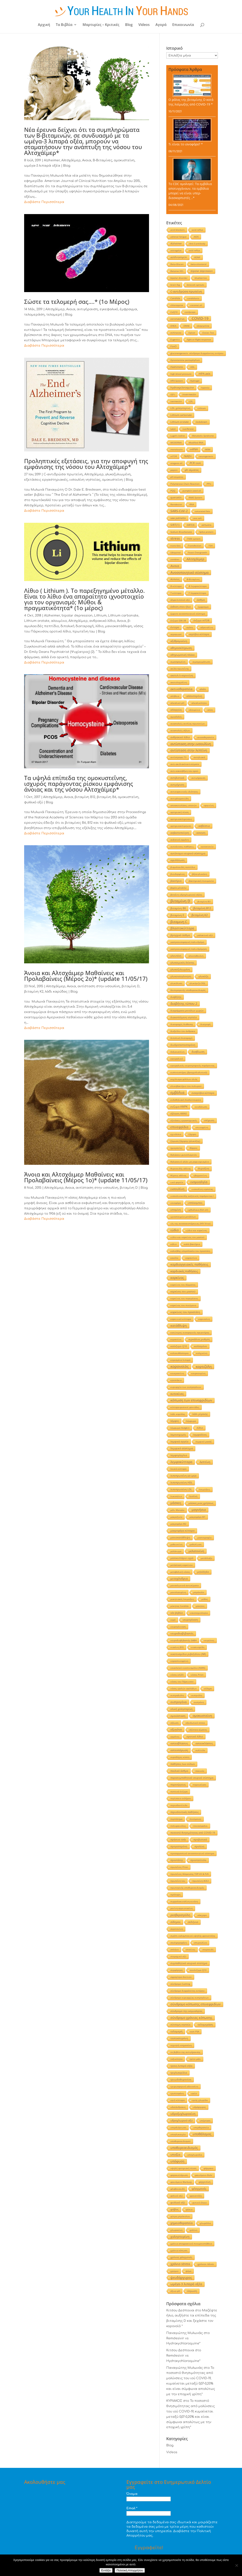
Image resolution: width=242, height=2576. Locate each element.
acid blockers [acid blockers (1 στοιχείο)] (177, 229)
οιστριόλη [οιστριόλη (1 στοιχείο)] (196, 1695)
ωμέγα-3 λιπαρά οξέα (42, 165)
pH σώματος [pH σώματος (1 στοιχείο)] (176, 476)
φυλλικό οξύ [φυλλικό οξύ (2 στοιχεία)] (177, 2202)
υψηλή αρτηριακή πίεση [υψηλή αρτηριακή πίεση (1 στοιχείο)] (183, 2168)
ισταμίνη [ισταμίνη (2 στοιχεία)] (175, 1209)
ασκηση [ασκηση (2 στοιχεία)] (200, 832)
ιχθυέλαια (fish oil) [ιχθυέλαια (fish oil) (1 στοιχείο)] (198, 1209)
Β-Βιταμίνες (102, 160)
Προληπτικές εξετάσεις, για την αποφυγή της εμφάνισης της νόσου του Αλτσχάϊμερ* (86, 464)
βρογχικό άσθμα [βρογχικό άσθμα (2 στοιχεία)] (180, 935)
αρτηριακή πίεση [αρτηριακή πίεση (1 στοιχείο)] (179, 812)
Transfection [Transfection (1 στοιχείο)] (194, 545)
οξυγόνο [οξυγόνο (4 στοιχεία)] (176, 1729)
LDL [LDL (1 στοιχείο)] (191, 401)
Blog (129, 25)
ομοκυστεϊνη (124, 160)
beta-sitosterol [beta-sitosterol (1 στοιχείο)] (199, 264)
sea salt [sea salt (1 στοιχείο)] (197, 518)
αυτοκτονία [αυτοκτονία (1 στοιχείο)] (207, 846)
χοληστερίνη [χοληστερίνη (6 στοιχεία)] (180, 2236)
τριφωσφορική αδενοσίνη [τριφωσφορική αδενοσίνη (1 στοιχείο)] (184, 2086)
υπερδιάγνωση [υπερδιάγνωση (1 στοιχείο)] (178, 2127)
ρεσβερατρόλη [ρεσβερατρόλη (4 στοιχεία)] (180, 1915)
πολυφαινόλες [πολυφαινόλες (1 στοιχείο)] (178, 1825)
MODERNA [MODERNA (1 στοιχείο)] (176, 442)
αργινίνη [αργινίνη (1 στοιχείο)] (209, 805)
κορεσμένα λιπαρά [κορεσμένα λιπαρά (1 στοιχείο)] (180, 1360)
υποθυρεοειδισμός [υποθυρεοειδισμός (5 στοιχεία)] (184, 2148)
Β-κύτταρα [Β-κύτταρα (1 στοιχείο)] (176, 586)
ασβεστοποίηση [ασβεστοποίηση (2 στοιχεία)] (179, 832)
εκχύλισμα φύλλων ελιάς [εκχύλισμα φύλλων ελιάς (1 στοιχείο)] (183, 1079)
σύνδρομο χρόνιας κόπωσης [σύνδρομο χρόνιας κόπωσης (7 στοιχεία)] (191, 2018)
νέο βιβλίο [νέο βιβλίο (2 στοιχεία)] (176, 1612)
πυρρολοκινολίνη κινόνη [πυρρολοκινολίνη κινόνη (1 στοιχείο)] (184, 1901)
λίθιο (99, 626)
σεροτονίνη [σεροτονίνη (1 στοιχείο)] (176, 1928)
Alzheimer (52, 160)
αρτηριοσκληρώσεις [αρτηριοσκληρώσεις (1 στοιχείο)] (181, 819)
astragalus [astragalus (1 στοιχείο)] (176, 250)
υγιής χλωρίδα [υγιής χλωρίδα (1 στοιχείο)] (200, 2100)
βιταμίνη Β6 (106, 797)
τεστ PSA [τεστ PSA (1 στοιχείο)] (194, 2031)
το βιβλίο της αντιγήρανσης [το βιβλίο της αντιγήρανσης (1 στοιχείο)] (185, 2052)
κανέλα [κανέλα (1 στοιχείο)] (174, 1257)
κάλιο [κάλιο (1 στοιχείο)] (173, 1244)
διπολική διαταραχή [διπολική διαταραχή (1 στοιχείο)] (181, 1038)
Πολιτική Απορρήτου (129, 2570)
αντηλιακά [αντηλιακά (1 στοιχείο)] (199, 757)
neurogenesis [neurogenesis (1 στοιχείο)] (206, 456)
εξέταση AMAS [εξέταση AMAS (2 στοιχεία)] (178, 1113)
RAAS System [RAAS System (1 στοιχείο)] (195, 497)
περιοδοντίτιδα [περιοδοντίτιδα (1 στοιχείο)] (178, 1805)
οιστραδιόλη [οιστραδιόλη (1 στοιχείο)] (177, 1695)
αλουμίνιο (59, 621)
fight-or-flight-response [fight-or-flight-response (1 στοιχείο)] (199, 339)
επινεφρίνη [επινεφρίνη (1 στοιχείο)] (202, 1127)
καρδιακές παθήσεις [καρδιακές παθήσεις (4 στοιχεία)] (184, 1271)
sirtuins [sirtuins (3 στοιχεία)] (206, 525)
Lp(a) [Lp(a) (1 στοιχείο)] (173, 428)
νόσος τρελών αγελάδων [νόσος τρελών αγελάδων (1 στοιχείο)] (183, 1688)
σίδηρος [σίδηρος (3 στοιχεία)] (175, 1922)
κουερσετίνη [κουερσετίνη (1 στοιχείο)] (177, 1373)
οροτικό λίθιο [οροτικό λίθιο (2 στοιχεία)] (195, 1736)
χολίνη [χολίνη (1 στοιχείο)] (193, 2230)
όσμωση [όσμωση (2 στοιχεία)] (192, 2291)
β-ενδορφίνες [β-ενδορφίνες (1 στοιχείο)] (177, 874)
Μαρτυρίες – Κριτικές (101, 25)
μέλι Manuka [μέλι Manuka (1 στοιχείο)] (177, 1510)
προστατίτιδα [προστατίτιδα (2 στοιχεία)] (198, 1860)
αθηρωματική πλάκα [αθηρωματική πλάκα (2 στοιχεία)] (182, 654)
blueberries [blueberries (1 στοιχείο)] (201, 277)
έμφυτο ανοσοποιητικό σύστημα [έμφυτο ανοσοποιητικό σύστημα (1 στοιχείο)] (187, 613)
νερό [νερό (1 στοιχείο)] (173, 1619)
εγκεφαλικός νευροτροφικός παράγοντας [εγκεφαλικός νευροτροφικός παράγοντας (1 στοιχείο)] (192, 1065)
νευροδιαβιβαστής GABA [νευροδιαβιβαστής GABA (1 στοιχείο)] (183, 1640)
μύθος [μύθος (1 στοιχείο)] (204, 1599)
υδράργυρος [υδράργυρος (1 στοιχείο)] (199, 2107)
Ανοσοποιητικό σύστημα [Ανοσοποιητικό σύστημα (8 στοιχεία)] (189, 572)
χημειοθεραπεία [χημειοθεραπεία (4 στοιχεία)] (181, 2223)
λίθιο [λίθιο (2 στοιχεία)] (200, 1427)
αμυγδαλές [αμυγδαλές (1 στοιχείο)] (176, 716)
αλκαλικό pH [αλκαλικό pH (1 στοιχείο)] (177, 702)
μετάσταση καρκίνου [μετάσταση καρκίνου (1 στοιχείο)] (181, 1565)
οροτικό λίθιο (60, 631)
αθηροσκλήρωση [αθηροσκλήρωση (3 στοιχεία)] (181, 648)
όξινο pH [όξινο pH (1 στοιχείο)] (175, 2291)
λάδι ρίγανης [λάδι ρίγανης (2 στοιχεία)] (200, 1414)
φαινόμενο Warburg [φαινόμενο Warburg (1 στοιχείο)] (181, 2182)
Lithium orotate (36, 621)
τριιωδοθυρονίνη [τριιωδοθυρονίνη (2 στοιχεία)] (180, 2079)
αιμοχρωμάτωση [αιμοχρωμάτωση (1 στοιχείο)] (201, 661)
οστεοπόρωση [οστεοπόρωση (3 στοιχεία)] (179, 1750)
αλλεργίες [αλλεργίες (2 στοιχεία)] (176, 709)
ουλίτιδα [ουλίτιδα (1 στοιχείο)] (200, 1750)
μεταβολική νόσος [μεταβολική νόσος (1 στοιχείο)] (180, 1571)
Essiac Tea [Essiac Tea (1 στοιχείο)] (208, 332)
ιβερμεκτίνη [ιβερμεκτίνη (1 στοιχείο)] (200, 1175)
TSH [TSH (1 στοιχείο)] (211, 545)
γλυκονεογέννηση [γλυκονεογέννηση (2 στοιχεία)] (180, 976)
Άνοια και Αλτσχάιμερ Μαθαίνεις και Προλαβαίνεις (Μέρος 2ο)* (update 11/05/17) (85, 976)
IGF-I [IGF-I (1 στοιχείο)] (172, 394)
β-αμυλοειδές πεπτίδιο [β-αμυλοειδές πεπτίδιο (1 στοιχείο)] (182, 867)
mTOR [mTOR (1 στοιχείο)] (173, 456)
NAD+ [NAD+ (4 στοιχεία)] (188, 456)
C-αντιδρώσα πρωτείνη (63, 474)
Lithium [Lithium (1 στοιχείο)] (202, 408)
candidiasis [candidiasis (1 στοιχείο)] (193, 298)
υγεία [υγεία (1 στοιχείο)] (194, 2093)
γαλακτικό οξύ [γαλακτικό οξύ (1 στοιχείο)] (205, 935)
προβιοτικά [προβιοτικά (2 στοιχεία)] (200, 1839)
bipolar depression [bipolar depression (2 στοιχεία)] (202, 271)
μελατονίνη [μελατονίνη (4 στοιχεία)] (196, 1551)
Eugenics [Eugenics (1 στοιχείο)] (175, 339)
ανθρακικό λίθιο (102, 621)
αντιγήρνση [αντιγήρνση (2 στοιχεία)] (177, 784)
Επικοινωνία (183, 25)
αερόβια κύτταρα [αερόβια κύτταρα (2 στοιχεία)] (199, 634)
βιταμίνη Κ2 (33, 991)
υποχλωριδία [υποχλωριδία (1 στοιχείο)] (195, 2154)
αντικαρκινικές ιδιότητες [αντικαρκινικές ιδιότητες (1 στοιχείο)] (184, 791)
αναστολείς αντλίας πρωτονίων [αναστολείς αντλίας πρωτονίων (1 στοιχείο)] (187, 723)
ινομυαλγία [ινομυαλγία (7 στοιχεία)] (198, 1182)
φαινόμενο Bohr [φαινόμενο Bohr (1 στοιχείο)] (203, 2175)
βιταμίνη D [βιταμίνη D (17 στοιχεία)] (180, 901)
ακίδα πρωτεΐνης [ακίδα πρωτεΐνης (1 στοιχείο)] (179, 668)
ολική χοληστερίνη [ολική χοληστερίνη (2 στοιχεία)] (181, 1709)
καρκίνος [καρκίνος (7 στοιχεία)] (177, 1278)
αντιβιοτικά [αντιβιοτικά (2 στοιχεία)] (177, 777)
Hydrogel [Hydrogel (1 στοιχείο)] (194, 380)
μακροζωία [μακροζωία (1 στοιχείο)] (176, 1516)
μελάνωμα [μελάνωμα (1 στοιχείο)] (175, 1551)
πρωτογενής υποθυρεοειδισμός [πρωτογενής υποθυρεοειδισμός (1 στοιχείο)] (187, 1887)
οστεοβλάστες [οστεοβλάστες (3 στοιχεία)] (179, 1743)
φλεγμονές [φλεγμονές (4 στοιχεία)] (199, 2189)
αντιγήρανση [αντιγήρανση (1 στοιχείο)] (198, 777)
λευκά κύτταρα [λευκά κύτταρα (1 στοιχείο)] (178, 1468)
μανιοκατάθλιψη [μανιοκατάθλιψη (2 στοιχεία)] (180, 1537)
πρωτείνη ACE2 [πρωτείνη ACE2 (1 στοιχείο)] (200, 1880)
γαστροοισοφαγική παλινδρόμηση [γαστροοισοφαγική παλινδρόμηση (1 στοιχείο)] (188, 948)
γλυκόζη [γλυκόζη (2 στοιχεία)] (203, 976)
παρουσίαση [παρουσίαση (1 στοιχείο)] (199, 1784)
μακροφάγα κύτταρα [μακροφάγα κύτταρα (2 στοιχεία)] (182, 1530)
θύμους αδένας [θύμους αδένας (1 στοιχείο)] (178, 1175)
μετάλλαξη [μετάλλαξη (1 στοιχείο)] (206, 1558)
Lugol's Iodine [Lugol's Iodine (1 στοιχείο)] (177, 435)
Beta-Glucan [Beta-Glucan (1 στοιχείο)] (177, 264)
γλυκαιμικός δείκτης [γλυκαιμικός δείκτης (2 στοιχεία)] (182, 962)
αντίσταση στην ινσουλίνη (98, 986)
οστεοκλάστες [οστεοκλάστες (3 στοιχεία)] (204, 1743)
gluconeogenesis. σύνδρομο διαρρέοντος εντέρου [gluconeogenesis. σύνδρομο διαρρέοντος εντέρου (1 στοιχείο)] (196, 353)
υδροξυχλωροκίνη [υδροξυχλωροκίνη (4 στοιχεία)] (183, 2114)
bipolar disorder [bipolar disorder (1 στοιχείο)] (179, 277)
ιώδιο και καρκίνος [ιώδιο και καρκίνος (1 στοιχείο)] (196, 1230)
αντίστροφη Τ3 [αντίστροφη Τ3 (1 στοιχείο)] (178, 757)
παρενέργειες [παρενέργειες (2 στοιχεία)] (178, 1784)
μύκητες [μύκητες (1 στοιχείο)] (200, 1606)
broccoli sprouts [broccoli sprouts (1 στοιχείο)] (195, 284)
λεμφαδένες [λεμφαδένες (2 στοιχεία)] (200, 1434)
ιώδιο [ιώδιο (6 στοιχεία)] (174, 1230)
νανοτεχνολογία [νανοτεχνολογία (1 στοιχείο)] (199, 1612)
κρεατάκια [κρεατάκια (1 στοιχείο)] (176, 1380)
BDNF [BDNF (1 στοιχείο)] (197, 257)
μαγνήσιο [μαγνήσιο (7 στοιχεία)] (199, 1510)
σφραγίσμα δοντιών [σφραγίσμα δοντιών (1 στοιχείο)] (181, 1977)
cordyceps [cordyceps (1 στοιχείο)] (190, 312)
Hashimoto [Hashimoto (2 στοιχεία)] (176, 367)
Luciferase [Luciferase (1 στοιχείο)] (188, 428)
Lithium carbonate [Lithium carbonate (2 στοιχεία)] (181, 415)
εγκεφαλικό (109, 309)
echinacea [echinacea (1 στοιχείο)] (175, 332)
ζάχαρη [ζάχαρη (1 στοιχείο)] (192, 1134)
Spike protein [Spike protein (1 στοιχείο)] (206, 531)
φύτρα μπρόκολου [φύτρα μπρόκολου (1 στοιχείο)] (180, 2216)
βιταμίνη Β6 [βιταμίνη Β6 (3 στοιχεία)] (178, 908)
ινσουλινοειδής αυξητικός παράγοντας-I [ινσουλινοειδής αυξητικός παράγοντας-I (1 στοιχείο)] (192, 1196)
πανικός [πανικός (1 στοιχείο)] (200, 1770)
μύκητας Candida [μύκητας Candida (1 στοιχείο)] (179, 1606)
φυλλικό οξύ (33, 802)
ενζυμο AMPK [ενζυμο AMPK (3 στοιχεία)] (179, 1106)
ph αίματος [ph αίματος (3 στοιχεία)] (192, 470)
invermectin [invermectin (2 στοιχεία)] (189, 394)
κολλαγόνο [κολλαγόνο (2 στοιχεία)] (200, 1346)
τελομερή (54, 314)
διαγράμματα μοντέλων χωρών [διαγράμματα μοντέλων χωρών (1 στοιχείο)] (187, 1010)
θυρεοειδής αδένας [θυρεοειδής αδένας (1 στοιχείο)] (180, 1168)
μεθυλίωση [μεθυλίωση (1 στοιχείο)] (195, 1544)
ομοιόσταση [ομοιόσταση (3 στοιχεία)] (178, 1716)
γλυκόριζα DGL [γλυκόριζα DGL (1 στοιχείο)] (197, 983)
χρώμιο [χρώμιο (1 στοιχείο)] (174, 2271)
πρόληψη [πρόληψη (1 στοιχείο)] (175, 1894)
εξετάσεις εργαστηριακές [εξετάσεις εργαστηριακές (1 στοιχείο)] (183, 1120)
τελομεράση (34, 314)
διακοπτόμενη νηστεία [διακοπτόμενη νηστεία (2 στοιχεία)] (183, 1017)
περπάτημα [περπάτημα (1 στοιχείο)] (176, 1819)
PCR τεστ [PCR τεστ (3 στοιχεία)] (195, 463)
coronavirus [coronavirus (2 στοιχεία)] (177, 318)
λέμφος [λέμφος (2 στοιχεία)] (174, 1421)
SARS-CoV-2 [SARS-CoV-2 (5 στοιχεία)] (179, 511)
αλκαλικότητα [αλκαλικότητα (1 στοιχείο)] (199, 702)
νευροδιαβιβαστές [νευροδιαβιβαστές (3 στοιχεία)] (182, 1633)
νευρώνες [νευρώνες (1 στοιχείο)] (209, 1640)
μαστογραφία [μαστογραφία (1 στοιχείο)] (204, 1537)
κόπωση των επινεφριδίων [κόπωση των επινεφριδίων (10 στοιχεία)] (191, 1400)
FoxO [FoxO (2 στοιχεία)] (173, 346)
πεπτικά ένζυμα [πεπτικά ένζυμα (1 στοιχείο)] (179, 1791)
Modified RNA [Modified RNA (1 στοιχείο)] (196, 442)
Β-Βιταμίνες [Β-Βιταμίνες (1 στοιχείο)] (193, 579)
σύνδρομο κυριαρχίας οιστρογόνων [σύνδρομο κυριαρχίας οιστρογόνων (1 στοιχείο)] (189, 1997)
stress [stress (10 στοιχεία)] (175, 538)
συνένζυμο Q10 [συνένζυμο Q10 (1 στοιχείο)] (198, 1970)
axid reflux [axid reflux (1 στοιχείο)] (194, 250)
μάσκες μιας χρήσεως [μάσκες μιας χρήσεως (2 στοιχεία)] (201, 1503)
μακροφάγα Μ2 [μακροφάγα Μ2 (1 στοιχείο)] (178, 1523)
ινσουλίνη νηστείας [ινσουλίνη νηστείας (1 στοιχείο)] (202, 1189)
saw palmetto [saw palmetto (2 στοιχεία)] (178, 518)
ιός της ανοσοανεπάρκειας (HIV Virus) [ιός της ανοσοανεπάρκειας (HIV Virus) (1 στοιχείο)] (190, 1223)
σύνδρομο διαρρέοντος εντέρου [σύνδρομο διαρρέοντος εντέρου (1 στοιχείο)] (187, 1990)
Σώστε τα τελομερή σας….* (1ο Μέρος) (76, 302)
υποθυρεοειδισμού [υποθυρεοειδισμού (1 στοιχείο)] (180, 2141)
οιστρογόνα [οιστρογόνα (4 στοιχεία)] (178, 1702)
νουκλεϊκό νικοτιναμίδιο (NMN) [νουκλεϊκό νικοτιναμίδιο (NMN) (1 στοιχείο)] (187, 1667)
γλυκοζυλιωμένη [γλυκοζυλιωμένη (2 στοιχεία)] (180, 969)
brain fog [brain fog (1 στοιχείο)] (175, 284)
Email (131, 2508)
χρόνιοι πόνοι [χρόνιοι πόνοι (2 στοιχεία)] (205, 2264)
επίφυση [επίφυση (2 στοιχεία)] (209, 1120)
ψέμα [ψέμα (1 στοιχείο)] (188, 2271)
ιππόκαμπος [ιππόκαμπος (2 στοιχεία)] (195, 1202)
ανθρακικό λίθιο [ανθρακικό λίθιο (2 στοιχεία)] (180, 737)
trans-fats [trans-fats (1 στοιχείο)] (175, 545)
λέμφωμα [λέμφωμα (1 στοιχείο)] (191, 1421)
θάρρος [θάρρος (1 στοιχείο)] (193, 1147)
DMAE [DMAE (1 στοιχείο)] (187, 325)
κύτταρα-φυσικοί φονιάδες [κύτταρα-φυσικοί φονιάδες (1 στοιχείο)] (184, 1407)
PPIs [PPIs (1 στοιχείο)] (209, 483)
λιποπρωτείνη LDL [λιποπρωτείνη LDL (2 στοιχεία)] (181, 1489)
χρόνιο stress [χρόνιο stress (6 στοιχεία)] (180, 2264)
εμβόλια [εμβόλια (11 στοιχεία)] (177, 1092)
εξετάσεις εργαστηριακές (46, 479)
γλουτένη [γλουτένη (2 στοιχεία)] (175, 955)
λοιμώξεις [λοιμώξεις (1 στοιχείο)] (204, 1489)
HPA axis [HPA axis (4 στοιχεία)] (204, 374)
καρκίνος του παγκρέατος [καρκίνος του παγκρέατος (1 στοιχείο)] (184, 1298)
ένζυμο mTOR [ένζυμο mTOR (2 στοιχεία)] (201, 620)
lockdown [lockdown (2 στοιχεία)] (201, 421)
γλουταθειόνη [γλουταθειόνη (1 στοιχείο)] (196, 955)
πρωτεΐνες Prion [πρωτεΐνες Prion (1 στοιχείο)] (179, 1867)
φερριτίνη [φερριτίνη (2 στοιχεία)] (205, 2182)
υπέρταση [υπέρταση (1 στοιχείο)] (205, 2120)
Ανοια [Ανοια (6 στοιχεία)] (174, 566)
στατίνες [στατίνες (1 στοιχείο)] (190, 1949)
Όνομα (131, 2494)
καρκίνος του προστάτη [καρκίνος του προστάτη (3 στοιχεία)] (185, 1312)
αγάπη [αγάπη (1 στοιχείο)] (189, 627)
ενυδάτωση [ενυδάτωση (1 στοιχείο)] (201, 1106)
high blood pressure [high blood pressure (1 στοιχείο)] (181, 373)
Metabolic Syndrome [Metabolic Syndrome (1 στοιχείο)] (203, 435)
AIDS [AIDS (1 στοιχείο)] (196, 236)
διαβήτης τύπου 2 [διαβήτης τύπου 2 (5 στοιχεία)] (183, 1004)
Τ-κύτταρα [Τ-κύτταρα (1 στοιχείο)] (175, 593)
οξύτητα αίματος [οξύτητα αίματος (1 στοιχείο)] (198, 1729)
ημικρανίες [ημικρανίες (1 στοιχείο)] (176, 1147)
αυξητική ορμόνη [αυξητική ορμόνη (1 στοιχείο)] (179, 839)
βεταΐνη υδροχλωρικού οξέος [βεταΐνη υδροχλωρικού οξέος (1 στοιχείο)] (186, 894)
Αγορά (160, 25)
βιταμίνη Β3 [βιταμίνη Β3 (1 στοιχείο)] (204, 901)
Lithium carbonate (123, 615)
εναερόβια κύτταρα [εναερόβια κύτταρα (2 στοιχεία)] (203, 1093)
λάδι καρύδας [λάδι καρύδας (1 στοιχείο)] (177, 1414)
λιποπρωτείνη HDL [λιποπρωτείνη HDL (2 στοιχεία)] (181, 1482)
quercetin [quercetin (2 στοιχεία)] (176, 497)
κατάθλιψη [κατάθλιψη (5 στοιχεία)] (178, 1326)
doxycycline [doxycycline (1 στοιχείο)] (203, 325)
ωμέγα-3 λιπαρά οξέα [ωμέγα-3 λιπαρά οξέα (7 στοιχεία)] (186, 2284)
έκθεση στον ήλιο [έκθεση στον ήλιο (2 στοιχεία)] (180, 606)
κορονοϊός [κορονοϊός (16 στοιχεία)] (179, 1366)
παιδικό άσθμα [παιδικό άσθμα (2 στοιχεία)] (179, 1770)
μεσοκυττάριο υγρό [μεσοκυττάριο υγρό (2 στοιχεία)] (182, 1558)
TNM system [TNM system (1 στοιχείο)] (193, 538)
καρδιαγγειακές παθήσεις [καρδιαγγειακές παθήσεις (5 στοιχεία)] (189, 1265)
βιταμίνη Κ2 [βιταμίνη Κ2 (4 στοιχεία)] (200, 915)
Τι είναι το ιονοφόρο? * (185, 144)
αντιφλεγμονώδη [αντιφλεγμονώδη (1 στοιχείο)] (179, 798)
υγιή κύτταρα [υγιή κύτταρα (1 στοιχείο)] (177, 2100)
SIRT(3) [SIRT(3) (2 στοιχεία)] (190, 525)
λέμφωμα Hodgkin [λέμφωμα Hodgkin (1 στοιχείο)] (180, 1427)
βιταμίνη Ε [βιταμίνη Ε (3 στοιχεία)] (177, 915)
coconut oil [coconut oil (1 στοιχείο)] (196, 305)
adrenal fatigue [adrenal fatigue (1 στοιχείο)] (178, 236)
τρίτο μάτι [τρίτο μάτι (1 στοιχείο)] (195, 2059)
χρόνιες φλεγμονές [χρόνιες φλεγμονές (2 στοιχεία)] (181, 2257)
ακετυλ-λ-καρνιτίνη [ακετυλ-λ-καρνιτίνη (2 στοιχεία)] (181, 675)
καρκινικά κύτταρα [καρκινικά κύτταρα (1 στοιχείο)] (180, 1319)
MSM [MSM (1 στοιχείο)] (207, 449)
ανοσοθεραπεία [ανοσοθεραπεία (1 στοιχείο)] (205, 737)
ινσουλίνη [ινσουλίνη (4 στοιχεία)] (177, 1189)
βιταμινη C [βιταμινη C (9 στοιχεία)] (178, 921)
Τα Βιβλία (64, 25)
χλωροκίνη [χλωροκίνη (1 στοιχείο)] (176, 2230)
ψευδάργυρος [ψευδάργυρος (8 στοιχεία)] (181, 2277)
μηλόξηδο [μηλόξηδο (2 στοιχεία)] (203, 1571)
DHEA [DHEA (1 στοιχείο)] (173, 325)
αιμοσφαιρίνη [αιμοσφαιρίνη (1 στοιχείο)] (177, 661)
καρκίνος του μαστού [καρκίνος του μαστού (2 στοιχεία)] (183, 1291)
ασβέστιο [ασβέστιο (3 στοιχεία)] (204, 826)
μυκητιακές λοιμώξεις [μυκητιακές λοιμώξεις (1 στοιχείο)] (182, 1599)
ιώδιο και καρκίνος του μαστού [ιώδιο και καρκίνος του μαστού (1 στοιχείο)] (187, 1237)
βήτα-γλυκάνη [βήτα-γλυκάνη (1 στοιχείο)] (199, 874)
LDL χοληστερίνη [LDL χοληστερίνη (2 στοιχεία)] (180, 408)
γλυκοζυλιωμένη (118, 474)
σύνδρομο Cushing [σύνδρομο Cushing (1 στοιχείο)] (180, 1983)
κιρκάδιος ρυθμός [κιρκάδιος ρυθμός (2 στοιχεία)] (199, 1339)
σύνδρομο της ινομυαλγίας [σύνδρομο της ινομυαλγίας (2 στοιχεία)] (186, 2011)
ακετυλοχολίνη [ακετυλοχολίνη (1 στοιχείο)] (178, 682)
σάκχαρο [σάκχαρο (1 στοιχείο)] (202, 1915)
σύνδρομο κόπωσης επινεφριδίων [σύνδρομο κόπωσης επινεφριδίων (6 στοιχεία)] (195, 2004)
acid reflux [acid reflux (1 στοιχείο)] (197, 229)
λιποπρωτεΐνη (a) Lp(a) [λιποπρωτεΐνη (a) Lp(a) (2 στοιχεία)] (183, 1475)
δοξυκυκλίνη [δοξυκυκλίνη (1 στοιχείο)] (177, 1051)
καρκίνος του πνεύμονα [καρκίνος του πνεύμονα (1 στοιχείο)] (183, 1305)
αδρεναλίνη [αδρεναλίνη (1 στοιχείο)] (206, 627)
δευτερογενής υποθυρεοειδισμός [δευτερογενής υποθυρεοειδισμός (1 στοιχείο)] (188, 990)
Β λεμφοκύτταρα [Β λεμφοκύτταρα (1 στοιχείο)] (198, 586)
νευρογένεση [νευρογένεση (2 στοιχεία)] (190, 1619)
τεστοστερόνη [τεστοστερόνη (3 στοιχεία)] (179, 2038)
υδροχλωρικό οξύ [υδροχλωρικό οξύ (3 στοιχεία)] (181, 2120)
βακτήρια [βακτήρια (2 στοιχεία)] (176, 880)
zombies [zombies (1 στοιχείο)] (174, 559)
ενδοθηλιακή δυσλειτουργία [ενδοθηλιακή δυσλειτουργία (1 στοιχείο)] (185, 1099)
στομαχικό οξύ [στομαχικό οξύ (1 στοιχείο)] (178, 1956)
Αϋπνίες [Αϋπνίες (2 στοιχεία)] (175, 579)
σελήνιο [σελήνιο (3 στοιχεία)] (193, 1922)
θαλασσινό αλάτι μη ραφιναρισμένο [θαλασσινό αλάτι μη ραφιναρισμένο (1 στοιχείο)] (189, 1161)
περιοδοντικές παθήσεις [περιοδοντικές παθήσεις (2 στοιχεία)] (184, 1812)
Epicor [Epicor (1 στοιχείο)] (192, 332)
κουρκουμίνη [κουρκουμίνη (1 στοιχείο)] (198, 1373)
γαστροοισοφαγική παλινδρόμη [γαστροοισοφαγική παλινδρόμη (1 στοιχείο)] (187, 942)
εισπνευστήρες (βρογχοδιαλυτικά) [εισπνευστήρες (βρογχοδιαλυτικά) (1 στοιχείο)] (188, 1072)
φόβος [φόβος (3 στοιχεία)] (174, 2209)
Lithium (100, 615)
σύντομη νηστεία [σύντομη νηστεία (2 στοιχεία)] (180, 2024)
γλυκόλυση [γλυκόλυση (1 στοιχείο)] (176, 983)
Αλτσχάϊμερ (71, 160)
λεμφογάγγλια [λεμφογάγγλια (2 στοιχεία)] (178, 1455)
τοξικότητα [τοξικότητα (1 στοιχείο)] (176, 2059)
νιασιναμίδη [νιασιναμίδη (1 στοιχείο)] (197, 1647)
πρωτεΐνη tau (83, 631)
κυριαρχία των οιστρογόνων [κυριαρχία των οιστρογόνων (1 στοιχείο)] (185, 1387)
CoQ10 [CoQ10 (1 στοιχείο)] (174, 312)
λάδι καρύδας (56, 991)
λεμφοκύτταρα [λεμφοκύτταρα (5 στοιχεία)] (181, 1462)
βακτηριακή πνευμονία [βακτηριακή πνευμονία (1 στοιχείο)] (201, 880)
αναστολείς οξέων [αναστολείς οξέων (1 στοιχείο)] (180, 730)
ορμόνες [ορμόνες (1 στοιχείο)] (174, 1736)
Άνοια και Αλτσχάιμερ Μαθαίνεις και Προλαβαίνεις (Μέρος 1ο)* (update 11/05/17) (85, 1177)
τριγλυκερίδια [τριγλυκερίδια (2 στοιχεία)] (178, 2072)
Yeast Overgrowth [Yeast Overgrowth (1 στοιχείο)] (197, 552)
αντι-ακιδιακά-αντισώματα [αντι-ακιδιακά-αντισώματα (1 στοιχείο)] (184, 764)
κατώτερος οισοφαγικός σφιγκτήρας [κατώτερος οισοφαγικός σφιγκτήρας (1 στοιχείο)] (189, 1332)
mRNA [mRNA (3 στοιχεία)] (194, 449)
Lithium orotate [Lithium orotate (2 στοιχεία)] (179, 421)
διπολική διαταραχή (77, 626)
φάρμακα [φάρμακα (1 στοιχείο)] (208, 2168)
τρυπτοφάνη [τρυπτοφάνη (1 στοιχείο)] (177, 2093)
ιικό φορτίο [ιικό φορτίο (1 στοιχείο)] (176, 1182)
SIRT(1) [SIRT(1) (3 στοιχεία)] (175, 525)
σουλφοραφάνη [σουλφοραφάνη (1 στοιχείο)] (178, 1942)
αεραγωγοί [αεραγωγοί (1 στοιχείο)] (176, 634)
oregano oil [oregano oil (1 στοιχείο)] (176, 463)
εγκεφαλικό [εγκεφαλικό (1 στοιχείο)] (176, 1058)
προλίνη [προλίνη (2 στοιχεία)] (199, 1846)
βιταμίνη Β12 (85, 797)
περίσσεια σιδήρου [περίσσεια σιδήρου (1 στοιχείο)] (180, 1798)
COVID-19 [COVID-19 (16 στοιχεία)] (200, 318)
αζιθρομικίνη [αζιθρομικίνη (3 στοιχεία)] (178, 641)
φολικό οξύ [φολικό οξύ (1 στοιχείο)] (176, 2195)
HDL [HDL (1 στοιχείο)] (192, 367)
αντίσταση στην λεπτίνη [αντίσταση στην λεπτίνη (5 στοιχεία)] (188, 750)
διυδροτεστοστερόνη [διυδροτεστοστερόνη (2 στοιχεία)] (182, 1044)
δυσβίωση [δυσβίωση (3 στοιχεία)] (198, 1052)
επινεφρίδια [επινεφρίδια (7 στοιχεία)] (179, 1127)
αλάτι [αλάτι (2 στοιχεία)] (203, 689)
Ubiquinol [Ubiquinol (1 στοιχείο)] (175, 552)
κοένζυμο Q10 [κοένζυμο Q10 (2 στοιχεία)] (178, 1346)
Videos (144, 25)
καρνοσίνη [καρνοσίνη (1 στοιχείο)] (204, 1319)
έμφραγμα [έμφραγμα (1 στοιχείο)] (203, 606)
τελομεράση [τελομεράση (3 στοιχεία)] (205, 2024)
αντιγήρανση (87, 309)
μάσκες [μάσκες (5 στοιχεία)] (175, 1503)
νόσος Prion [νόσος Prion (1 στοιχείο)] (197, 1674)
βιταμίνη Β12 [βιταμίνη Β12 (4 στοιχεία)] (202, 908)
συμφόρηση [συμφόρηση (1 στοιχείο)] (176, 1970)
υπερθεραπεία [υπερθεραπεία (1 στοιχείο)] (201, 2127)
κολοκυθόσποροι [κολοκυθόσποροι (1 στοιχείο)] (179, 1353)
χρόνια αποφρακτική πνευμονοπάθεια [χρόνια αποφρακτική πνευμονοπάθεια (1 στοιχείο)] (191, 2243)
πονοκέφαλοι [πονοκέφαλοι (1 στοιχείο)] (200, 1825)
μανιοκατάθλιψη (118, 626)
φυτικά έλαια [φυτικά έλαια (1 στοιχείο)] (199, 2202)
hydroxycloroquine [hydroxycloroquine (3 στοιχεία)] (182, 387)
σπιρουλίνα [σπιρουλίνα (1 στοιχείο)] (200, 1942)
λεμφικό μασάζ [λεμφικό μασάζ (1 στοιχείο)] (204, 1441)
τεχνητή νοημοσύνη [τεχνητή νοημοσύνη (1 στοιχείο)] (181, 2045)
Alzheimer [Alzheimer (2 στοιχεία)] (176, 243)
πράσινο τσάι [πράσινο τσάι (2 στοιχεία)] (178, 1839)
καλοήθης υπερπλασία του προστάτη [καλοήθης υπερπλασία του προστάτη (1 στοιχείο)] (190, 1251)
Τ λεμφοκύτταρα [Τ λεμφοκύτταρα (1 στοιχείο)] (197, 593)
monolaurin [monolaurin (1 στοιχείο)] (176, 449)
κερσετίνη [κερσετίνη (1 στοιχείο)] (175, 1339)
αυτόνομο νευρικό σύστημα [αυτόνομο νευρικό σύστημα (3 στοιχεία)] (187, 853)
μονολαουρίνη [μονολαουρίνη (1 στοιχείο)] (178, 1592)
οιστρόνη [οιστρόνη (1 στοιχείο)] (199, 1702)
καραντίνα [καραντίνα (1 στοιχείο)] (191, 1257)
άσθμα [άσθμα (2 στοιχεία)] (201, 599)
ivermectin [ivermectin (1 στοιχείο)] (176, 401)
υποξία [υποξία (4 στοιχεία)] (175, 2154)
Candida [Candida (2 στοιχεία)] (175, 298)
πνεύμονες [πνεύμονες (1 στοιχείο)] (195, 1819)
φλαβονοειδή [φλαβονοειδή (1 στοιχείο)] (177, 2188)
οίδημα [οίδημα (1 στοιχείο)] (208, 1688)
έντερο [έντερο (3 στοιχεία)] (174, 627)
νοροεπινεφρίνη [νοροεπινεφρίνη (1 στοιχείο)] (179, 1661)
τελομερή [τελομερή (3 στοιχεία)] (176, 2031)
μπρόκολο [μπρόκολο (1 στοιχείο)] (198, 1592)
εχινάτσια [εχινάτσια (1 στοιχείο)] (175, 1134)
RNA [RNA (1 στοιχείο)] (192, 504)
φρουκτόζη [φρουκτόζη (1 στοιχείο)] (196, 2195)
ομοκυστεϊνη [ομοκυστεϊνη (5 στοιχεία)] (202, 1716)
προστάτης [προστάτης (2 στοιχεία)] (176, 1860)
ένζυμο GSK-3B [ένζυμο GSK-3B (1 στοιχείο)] (178, 620)
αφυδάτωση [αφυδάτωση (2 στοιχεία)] (177, 860)
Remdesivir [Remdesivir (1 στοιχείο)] (176, 504)
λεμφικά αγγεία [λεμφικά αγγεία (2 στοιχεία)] (179, 1441)
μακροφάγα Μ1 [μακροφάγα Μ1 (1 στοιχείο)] (197, 1516)
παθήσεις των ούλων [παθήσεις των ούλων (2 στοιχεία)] (182, 1764)
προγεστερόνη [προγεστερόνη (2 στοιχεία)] (178, 1846)
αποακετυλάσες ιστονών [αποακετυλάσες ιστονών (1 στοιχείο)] (183, 805)
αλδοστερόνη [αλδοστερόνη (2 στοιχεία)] (194, 696)
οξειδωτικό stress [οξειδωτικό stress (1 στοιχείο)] (195, 1722)
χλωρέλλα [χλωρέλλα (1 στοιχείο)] (205, 2223)
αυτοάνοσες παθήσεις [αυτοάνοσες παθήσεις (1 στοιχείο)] (182, 846)
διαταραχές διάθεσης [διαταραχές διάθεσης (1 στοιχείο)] (181, 1024)
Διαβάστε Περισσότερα (44, 202)
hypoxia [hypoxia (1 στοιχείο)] (205, 387)
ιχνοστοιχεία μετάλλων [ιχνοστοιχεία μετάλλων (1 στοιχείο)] (183, 1216)
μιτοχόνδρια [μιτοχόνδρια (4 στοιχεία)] (179, 1579)
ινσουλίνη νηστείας (85, 479)
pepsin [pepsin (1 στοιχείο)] (174, 470)
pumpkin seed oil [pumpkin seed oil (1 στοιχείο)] (192, 490)
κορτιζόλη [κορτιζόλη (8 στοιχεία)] (204, 1366)
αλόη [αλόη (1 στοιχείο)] (210, 709)
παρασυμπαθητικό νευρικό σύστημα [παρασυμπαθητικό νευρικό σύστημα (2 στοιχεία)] (191, 1777)
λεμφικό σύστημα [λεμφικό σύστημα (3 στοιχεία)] (181, 1448)
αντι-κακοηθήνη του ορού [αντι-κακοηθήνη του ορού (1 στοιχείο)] (184, 771)
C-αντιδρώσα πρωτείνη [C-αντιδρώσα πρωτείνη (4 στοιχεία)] (186, 291)
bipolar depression (77, 615)
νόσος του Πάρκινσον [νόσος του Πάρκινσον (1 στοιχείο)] (182, 1681)
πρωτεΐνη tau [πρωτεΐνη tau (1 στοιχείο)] (177, 1880)
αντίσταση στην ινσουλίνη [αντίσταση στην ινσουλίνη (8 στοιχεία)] (190, 744)
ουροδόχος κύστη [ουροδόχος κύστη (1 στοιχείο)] (179, 1757)
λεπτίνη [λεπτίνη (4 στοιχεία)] (205, 1462)
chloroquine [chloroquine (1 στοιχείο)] (176, 305)
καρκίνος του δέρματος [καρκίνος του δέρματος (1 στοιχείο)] (183, 1284)
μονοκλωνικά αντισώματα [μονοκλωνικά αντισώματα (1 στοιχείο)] (184, 1585)
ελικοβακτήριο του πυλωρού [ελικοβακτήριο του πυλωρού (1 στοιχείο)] (185, 1086)
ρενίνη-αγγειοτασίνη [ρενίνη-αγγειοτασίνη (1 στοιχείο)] (181, 1908)
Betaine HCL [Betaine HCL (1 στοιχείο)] (177, 271)
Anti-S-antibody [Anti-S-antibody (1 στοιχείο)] (197, 243)
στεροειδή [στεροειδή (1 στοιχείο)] (208, 1949)
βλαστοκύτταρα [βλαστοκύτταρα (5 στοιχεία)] (182, 928)
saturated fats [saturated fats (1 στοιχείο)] (202, 511)
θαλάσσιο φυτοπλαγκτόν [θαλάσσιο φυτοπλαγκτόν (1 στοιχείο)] (183, 1154)
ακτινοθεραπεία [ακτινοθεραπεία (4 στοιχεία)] (181, 689)
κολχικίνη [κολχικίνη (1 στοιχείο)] (201, 1353)
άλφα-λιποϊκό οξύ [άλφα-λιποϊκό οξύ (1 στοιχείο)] (180, 599)
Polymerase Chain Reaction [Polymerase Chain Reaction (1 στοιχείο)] (184, 483)
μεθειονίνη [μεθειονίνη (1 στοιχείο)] (176, 1544)
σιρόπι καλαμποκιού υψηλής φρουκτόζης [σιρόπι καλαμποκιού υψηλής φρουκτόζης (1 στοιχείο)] (192, 1935)
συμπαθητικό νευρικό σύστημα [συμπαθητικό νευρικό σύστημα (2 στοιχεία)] (188, 1963)
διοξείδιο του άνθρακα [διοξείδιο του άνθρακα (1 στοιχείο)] (182, 1031)
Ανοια (86, 160)
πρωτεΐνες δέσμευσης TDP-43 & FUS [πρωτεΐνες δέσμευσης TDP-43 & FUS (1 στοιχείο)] (189, 1873)
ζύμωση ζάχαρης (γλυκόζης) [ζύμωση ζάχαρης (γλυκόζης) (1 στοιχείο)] (185, 1141)
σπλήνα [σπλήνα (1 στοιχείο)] (174, 1949)
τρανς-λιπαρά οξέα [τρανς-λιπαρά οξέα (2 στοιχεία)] (181, 2065)
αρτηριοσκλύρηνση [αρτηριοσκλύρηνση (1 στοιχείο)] (180, 825)
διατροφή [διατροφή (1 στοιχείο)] (205, 1024)
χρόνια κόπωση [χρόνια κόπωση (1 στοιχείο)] (178, 2250)
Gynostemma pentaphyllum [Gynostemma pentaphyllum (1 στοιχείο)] (185, 360)
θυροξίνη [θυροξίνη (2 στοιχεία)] (203, 1168)
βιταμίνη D (130, 986)
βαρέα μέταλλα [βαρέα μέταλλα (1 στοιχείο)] (178, 887)
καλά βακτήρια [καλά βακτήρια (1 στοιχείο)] (192, 1244)
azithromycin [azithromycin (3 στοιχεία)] (178, 257)
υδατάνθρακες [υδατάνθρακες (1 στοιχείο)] (178, 2107)
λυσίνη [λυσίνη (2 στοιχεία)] (193, 1496)
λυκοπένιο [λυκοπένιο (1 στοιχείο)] (176, 1496)
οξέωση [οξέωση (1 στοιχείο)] (174, 1722)
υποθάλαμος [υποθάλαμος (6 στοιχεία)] (202, 2134)
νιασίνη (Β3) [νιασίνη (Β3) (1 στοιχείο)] (177, 1647)
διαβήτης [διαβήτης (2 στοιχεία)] (175, 997)
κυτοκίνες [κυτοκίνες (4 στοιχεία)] (177, 1394)
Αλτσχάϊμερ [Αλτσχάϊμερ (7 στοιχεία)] (195, 559)
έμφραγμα (128, 309)
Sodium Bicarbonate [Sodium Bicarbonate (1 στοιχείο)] (181, 531)
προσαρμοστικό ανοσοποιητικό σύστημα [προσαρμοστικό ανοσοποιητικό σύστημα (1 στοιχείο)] (192, 1853)
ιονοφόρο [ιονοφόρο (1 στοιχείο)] (175, 1202)
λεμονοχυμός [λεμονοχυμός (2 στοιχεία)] (178, 1434)
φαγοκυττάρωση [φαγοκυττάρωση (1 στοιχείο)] (179, 2175)
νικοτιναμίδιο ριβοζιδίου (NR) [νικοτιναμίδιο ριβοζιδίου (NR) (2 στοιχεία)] (188, 1654)
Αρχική (44, 25)
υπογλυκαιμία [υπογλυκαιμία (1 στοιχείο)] (178, 2134)
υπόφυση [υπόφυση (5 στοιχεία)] (177, 2161)
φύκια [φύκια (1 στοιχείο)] (189, 2209)
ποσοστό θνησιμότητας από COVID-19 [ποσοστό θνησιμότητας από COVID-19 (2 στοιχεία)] (192, 1832)
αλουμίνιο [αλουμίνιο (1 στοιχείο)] (194, 709)
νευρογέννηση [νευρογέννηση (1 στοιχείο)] (178, 1626)
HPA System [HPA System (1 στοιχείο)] (176, 380)
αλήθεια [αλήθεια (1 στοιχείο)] (174, 696)
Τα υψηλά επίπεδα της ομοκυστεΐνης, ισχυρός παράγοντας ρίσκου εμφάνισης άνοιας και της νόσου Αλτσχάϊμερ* (78, 783)
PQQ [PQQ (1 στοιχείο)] (172, 490)
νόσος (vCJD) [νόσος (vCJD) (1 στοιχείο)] (177, 1674)
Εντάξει (106, 2570)
